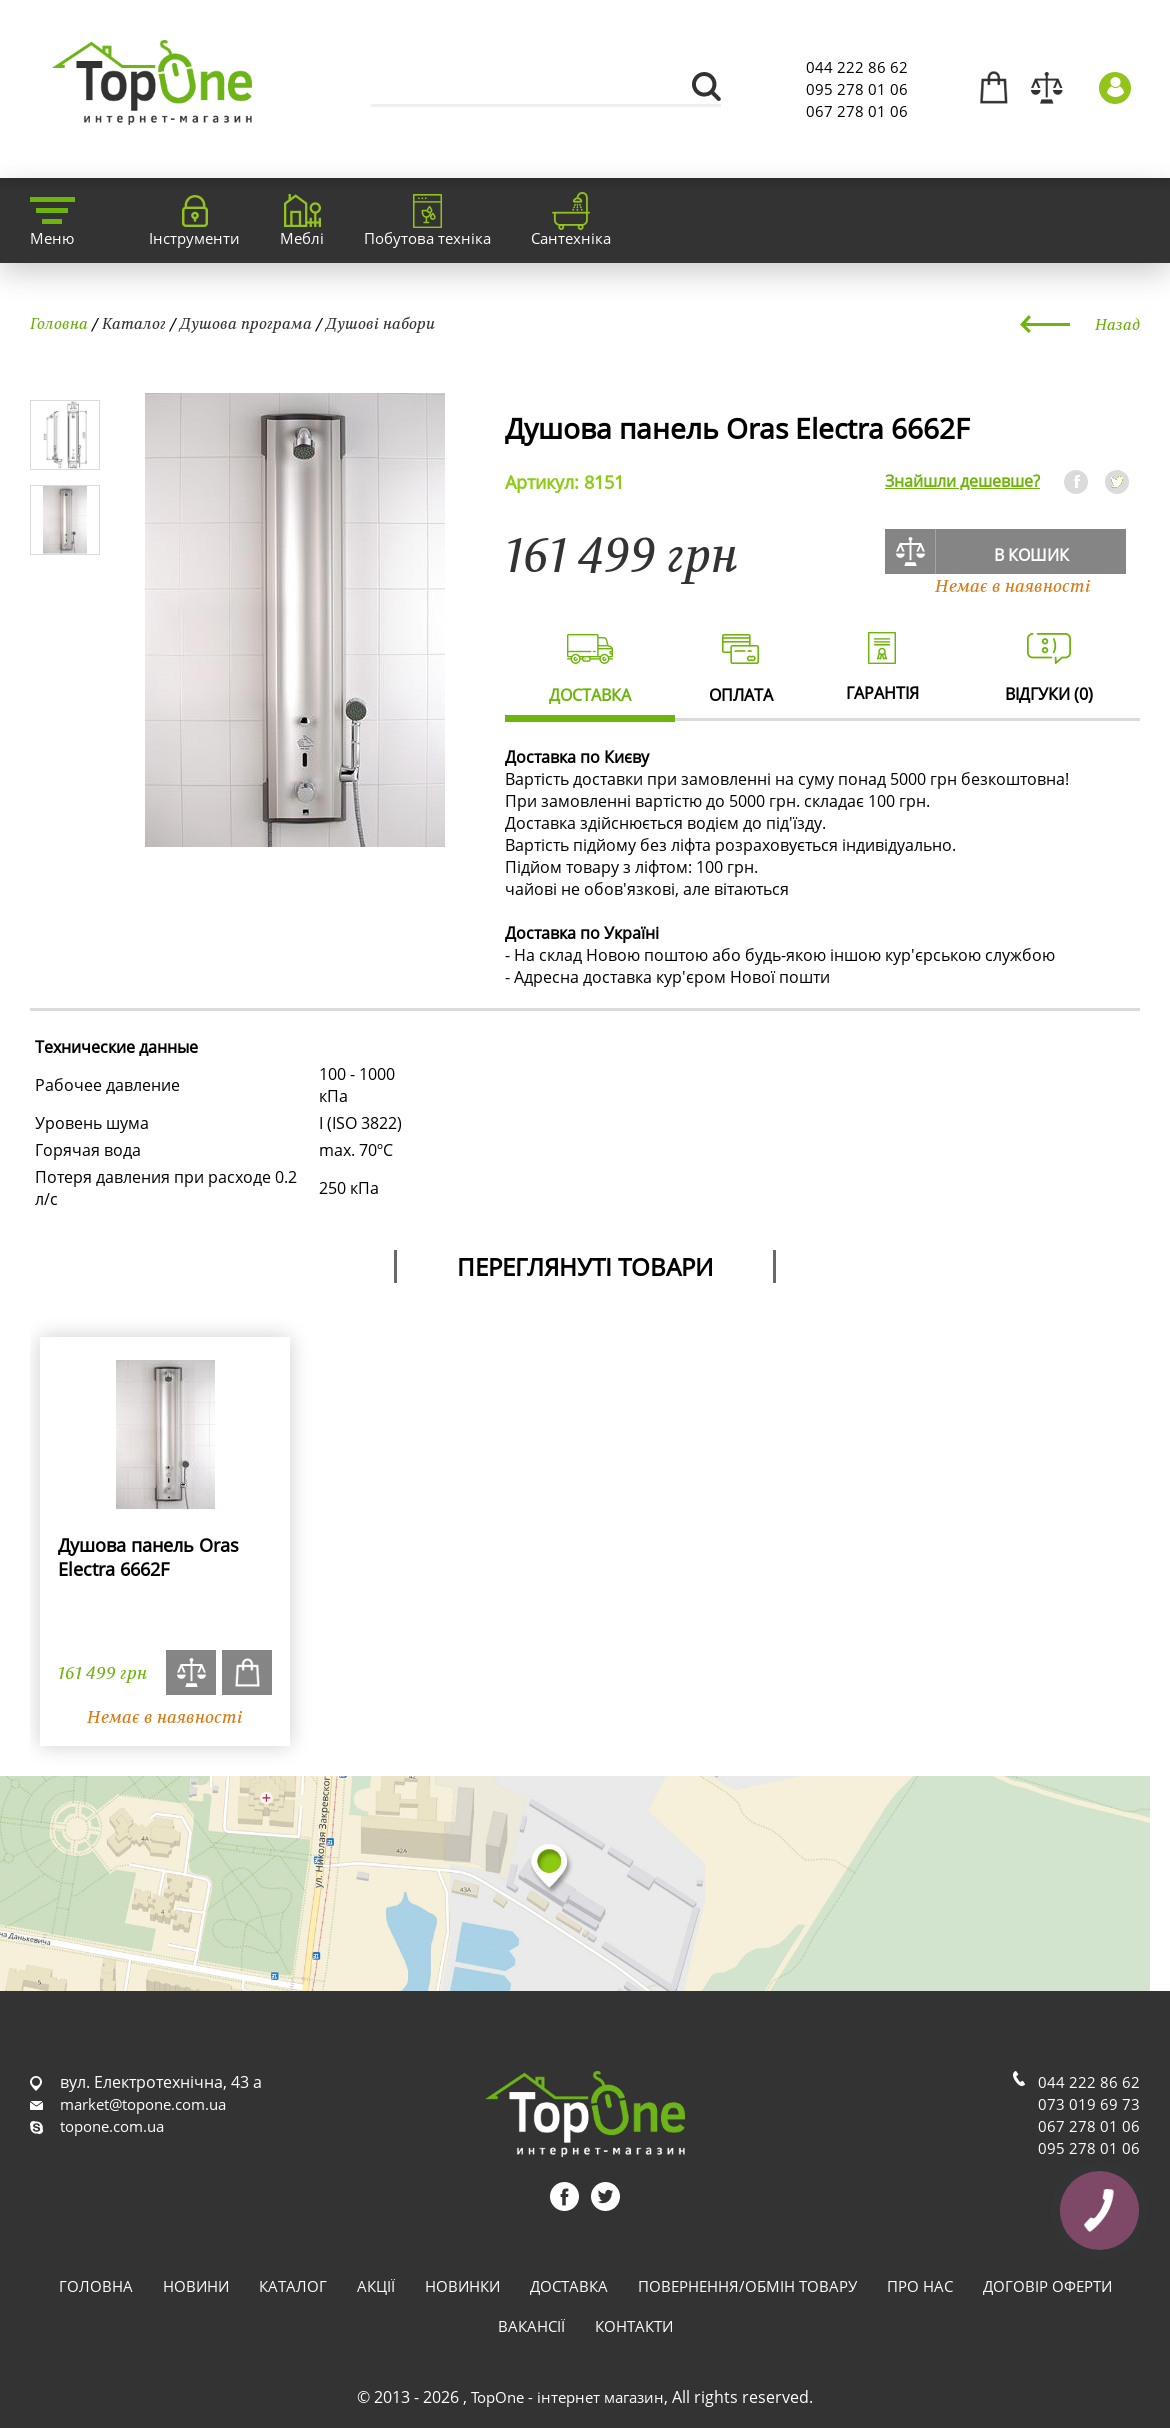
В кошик (1031, 555)
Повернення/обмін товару (747, 2286)
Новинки (462, 2286)
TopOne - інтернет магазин (567, 2397)
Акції (376, 2286)
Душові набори (380, 323)
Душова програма (246, 323)
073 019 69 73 (1089, 2104)
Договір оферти (1047, 2286)
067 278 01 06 (857, 111)
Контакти (634, 2326)
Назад (1117, 324)
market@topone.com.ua (143, 2104)
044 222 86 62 (857, 67)
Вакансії (531, 2326)
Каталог (134, 323)
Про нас (920, 2286)
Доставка (569, 2286)
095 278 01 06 (857, 89)
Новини (196, 2286)
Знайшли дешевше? (962, 481)
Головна (59, 323)
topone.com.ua (112, 2126)
